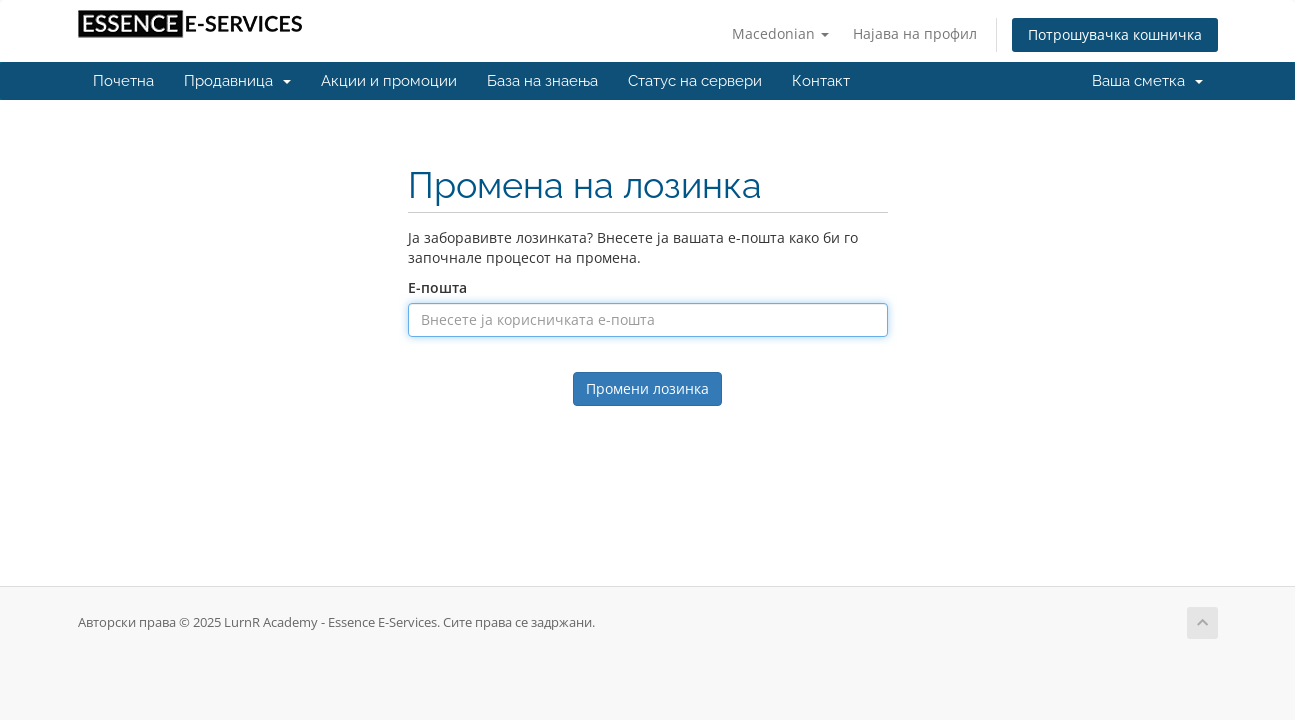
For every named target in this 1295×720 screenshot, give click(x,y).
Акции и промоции (389, 81)
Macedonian (780, 33)
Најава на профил (915, 33)
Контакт (821, 81)
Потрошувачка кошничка (1115, 34)
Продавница (237, 81)
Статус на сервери (695, 81)
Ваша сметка (1147, 81)
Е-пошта (437, 287)
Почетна (123, 81)
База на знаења (542, 81)
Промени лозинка (647, 388)
